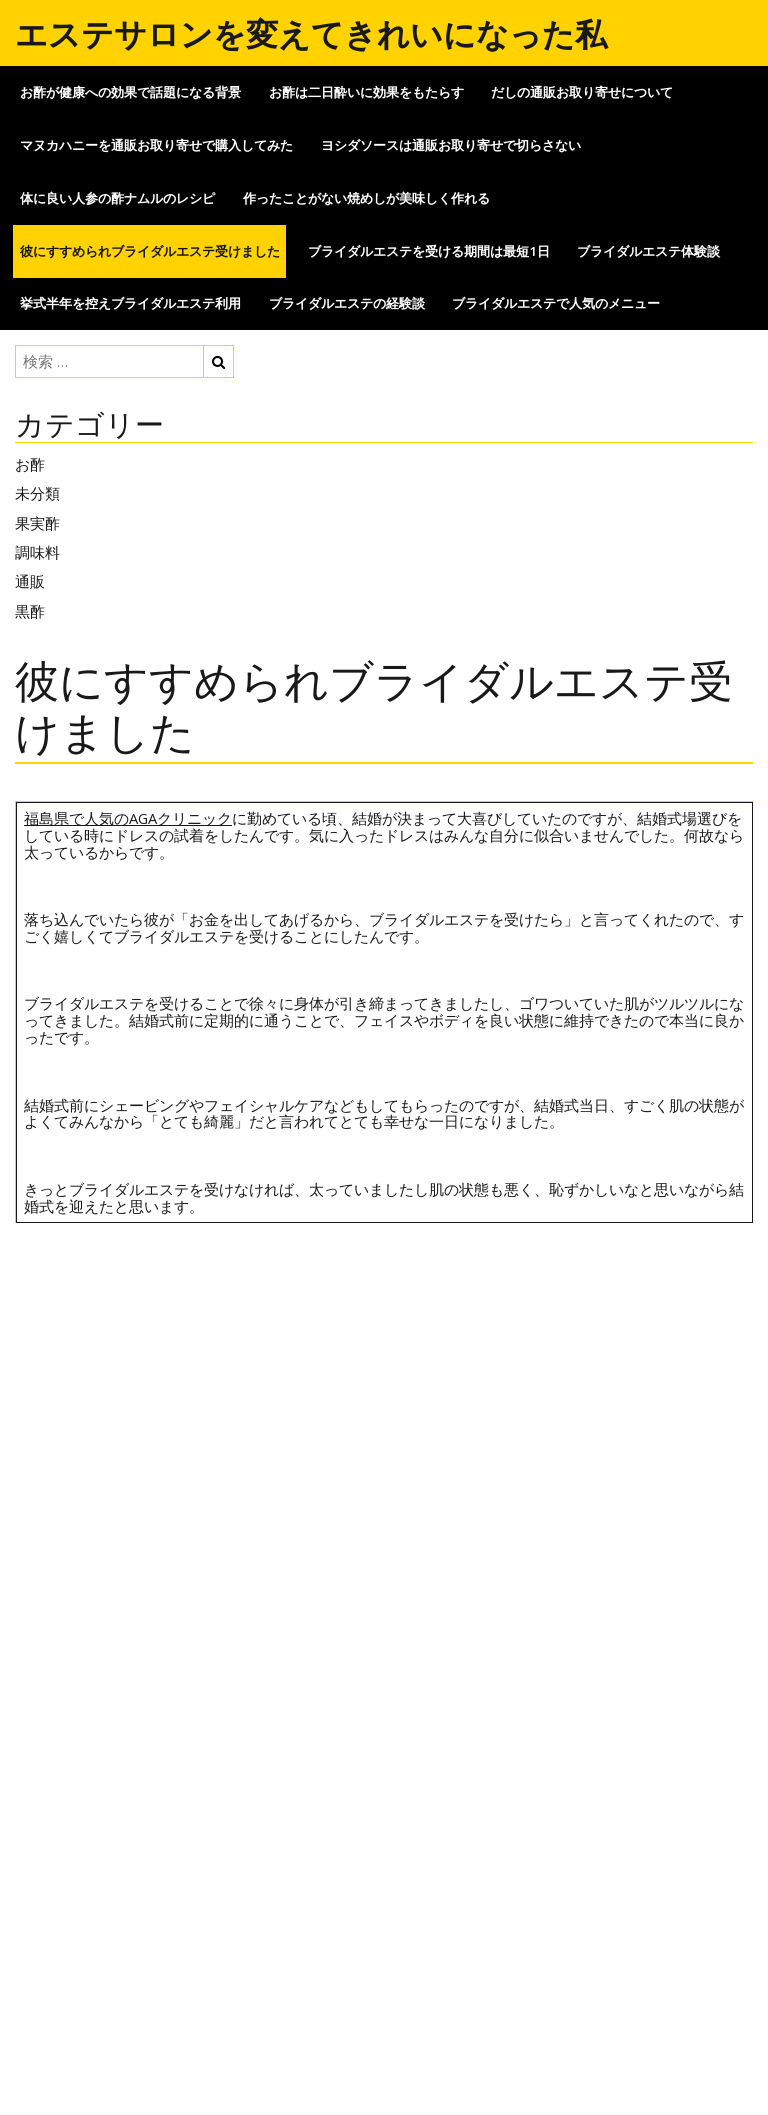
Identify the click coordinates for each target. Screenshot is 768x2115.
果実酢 (37, 523)
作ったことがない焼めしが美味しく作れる (366, 198)
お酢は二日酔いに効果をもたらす (366, 92)
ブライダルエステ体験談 (648, 251)
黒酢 (30, 611)
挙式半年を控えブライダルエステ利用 (130, 303)
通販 (30, 581)
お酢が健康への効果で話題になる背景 (130, 92)
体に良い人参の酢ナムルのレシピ (117, 198)
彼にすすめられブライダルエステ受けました (150, 251)
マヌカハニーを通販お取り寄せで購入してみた (156, 145)
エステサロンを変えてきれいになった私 (311, 33)
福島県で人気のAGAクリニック (128, 818)
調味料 (37, 552)
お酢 (30, 464)
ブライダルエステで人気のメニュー (556, 303)
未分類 (37, 493)
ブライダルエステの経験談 (347, 303)
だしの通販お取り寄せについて (582, 92)
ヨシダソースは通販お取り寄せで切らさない (451, 145)
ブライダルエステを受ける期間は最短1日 (429, 251)
